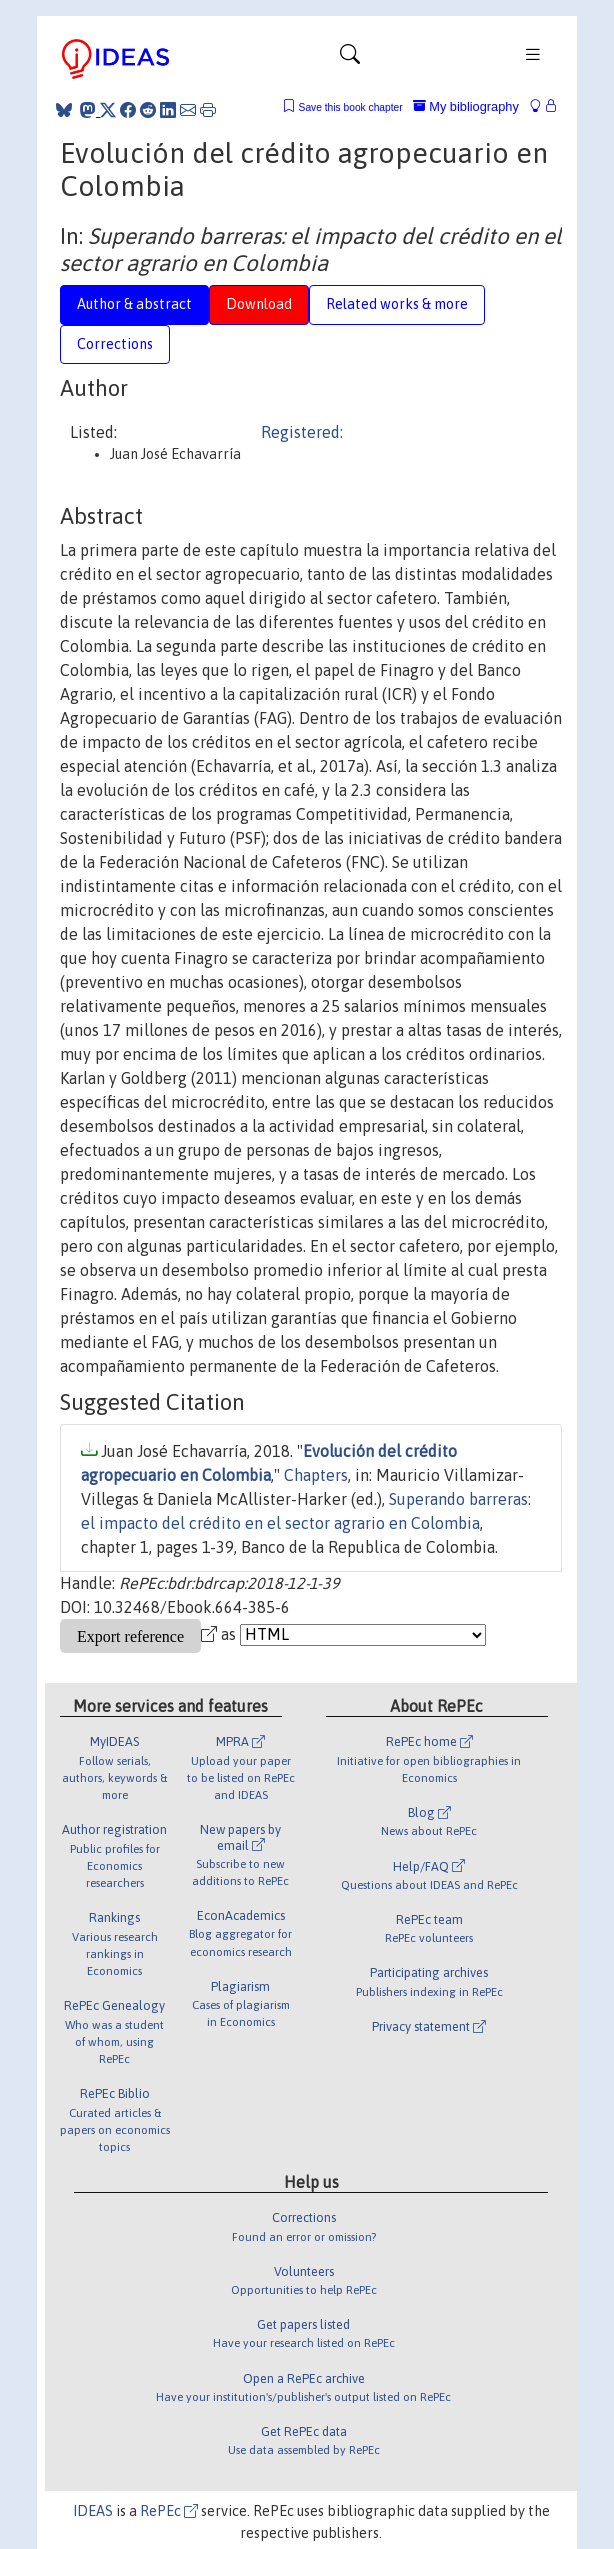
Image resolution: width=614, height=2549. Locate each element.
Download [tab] (259, 304)
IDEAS (93, 2511)
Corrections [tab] (115, 344)
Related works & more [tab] (397, 304)
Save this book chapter (351, 107)
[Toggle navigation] (350, 59)
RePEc (169, 2511)
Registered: (302, 432)
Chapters (316, 1475)
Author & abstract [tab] (134, 304)
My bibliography (466, 106)
